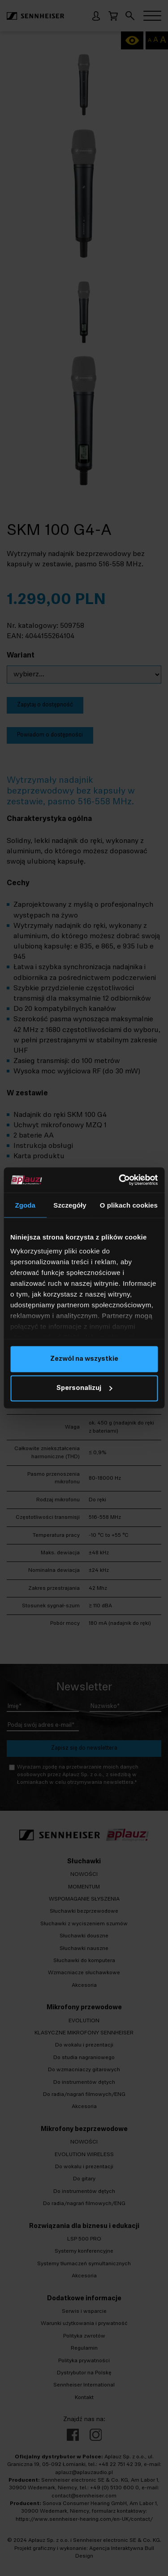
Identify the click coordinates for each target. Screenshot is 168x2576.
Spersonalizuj (84, 1388)
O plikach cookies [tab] (129, 1205)
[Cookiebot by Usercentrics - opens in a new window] (120, 1180)
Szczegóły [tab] (69, 1205)
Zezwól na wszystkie (84, 1358)
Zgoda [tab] (25, 1205)
